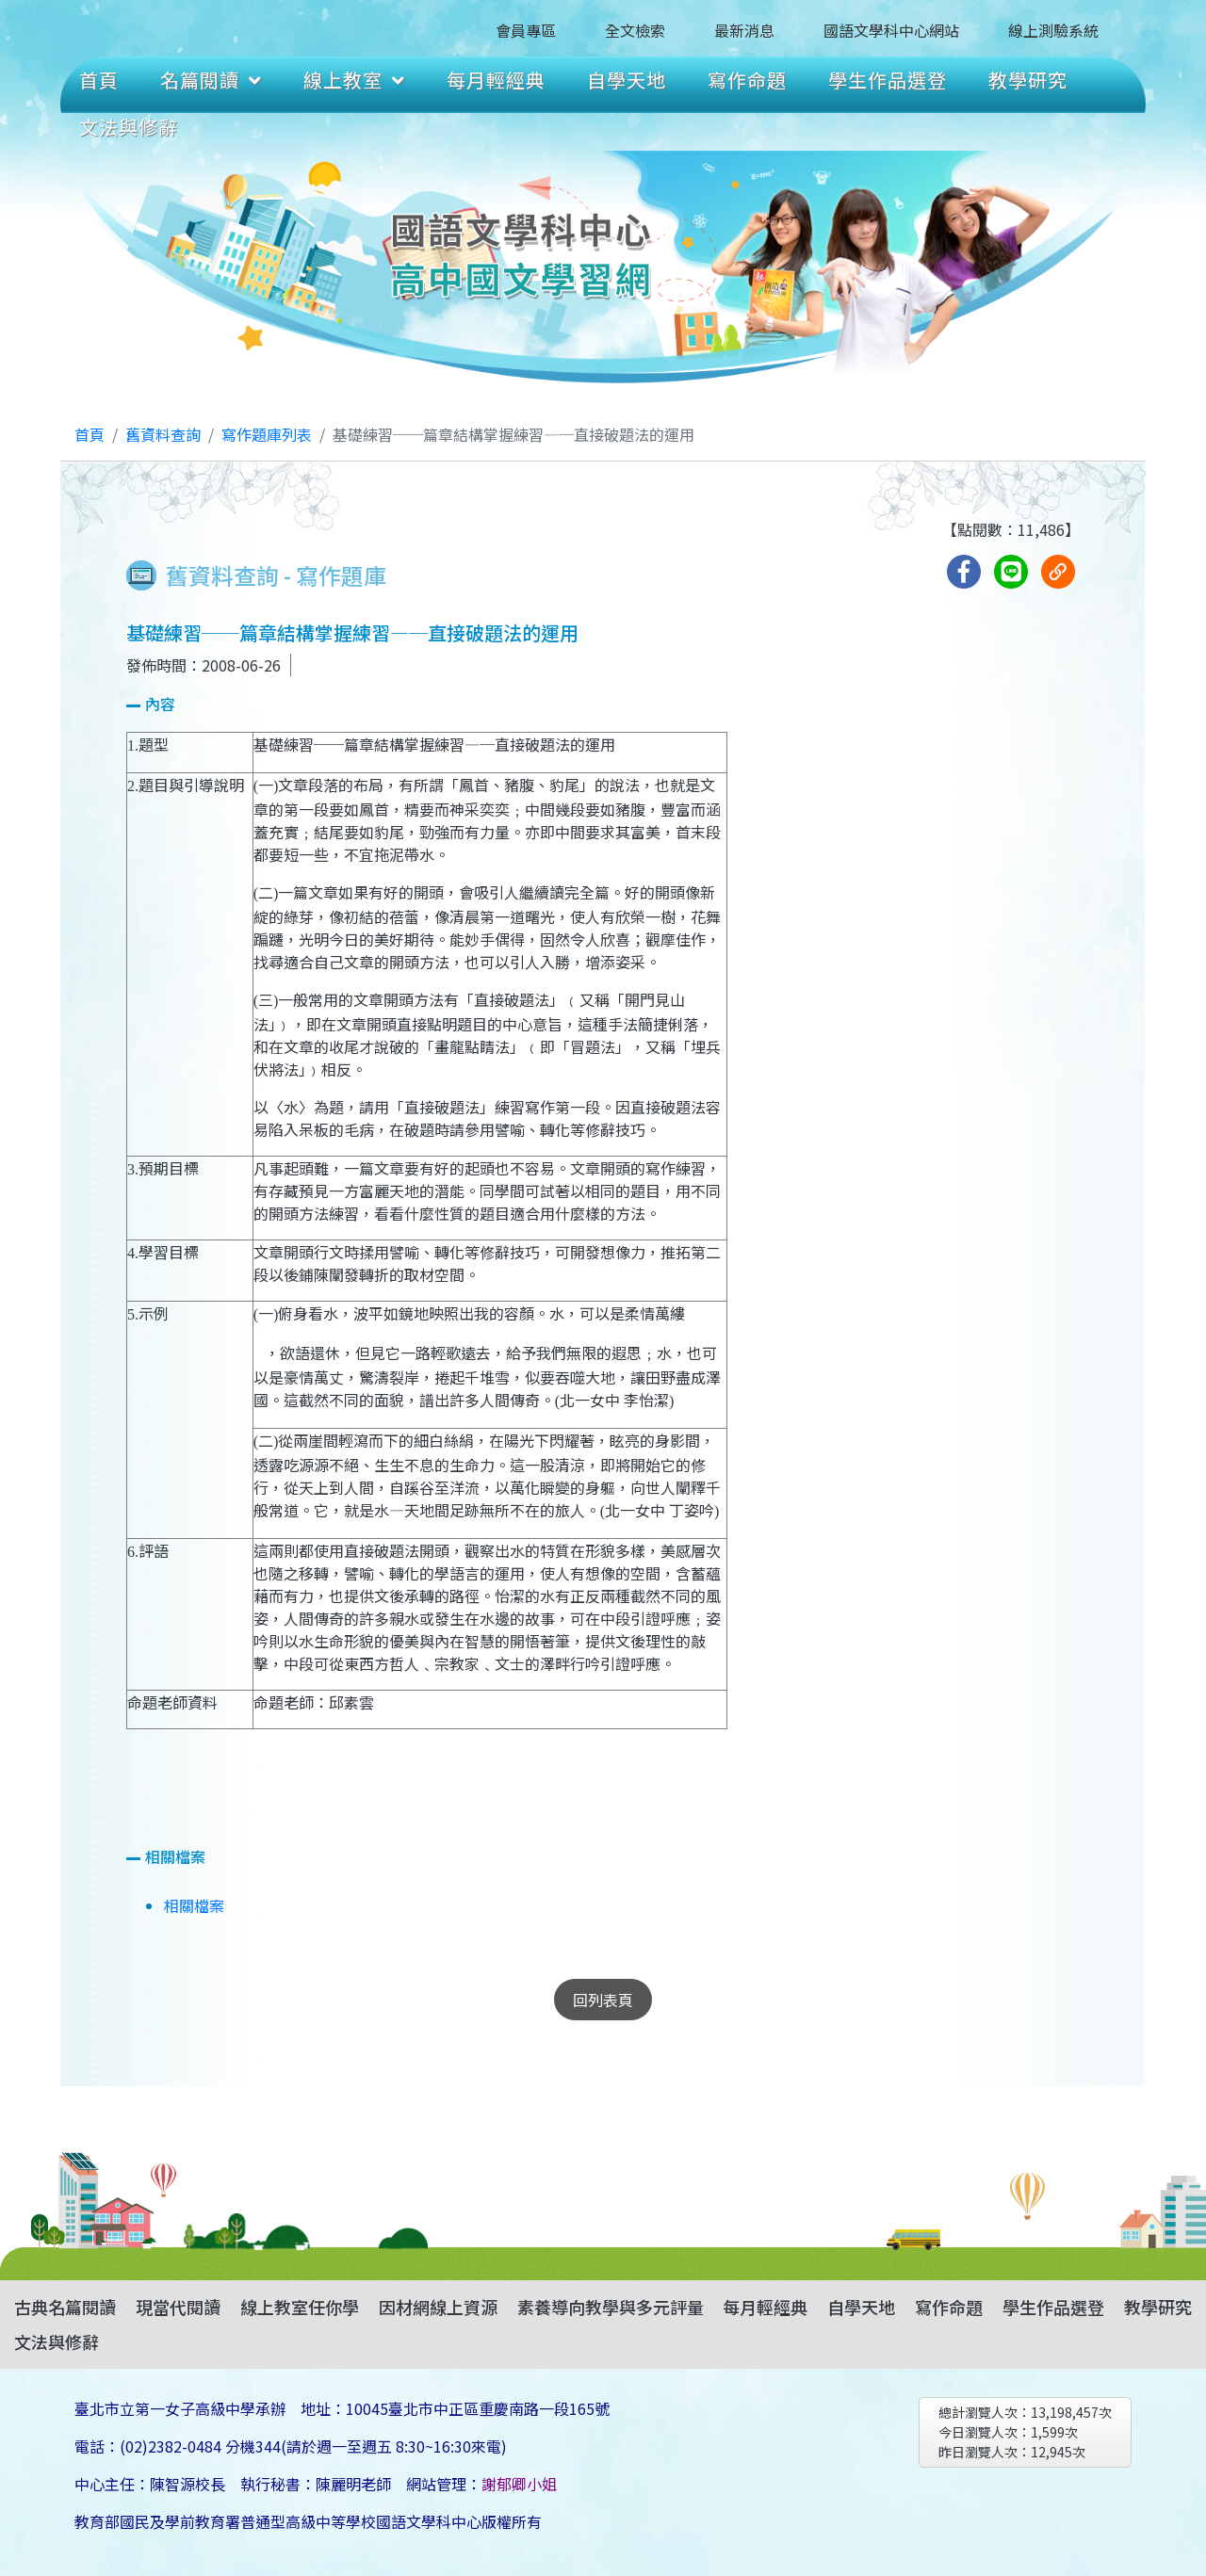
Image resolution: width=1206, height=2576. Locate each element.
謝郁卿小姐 (519, 2483)
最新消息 (744, 30)
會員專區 (526, 30)
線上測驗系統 (1053, 30)
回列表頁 (603, 1999)
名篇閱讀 (211, 79)
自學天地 (626, 79)
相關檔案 (194, 1905)
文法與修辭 (128, 126)
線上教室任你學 (299, 2306)
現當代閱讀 (178, 2306)
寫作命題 (747, 79)
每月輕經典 (496, 79)
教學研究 (1027, 79)
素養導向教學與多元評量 (610, 2306)
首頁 (99, 79)
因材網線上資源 (438, 2306)
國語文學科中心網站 (891, 30)
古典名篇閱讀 (65, 2306)
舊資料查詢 (163, 434)
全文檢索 (635, 30)
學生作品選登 (887, 79)
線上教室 (354, 79)
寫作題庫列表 (266, 434)
